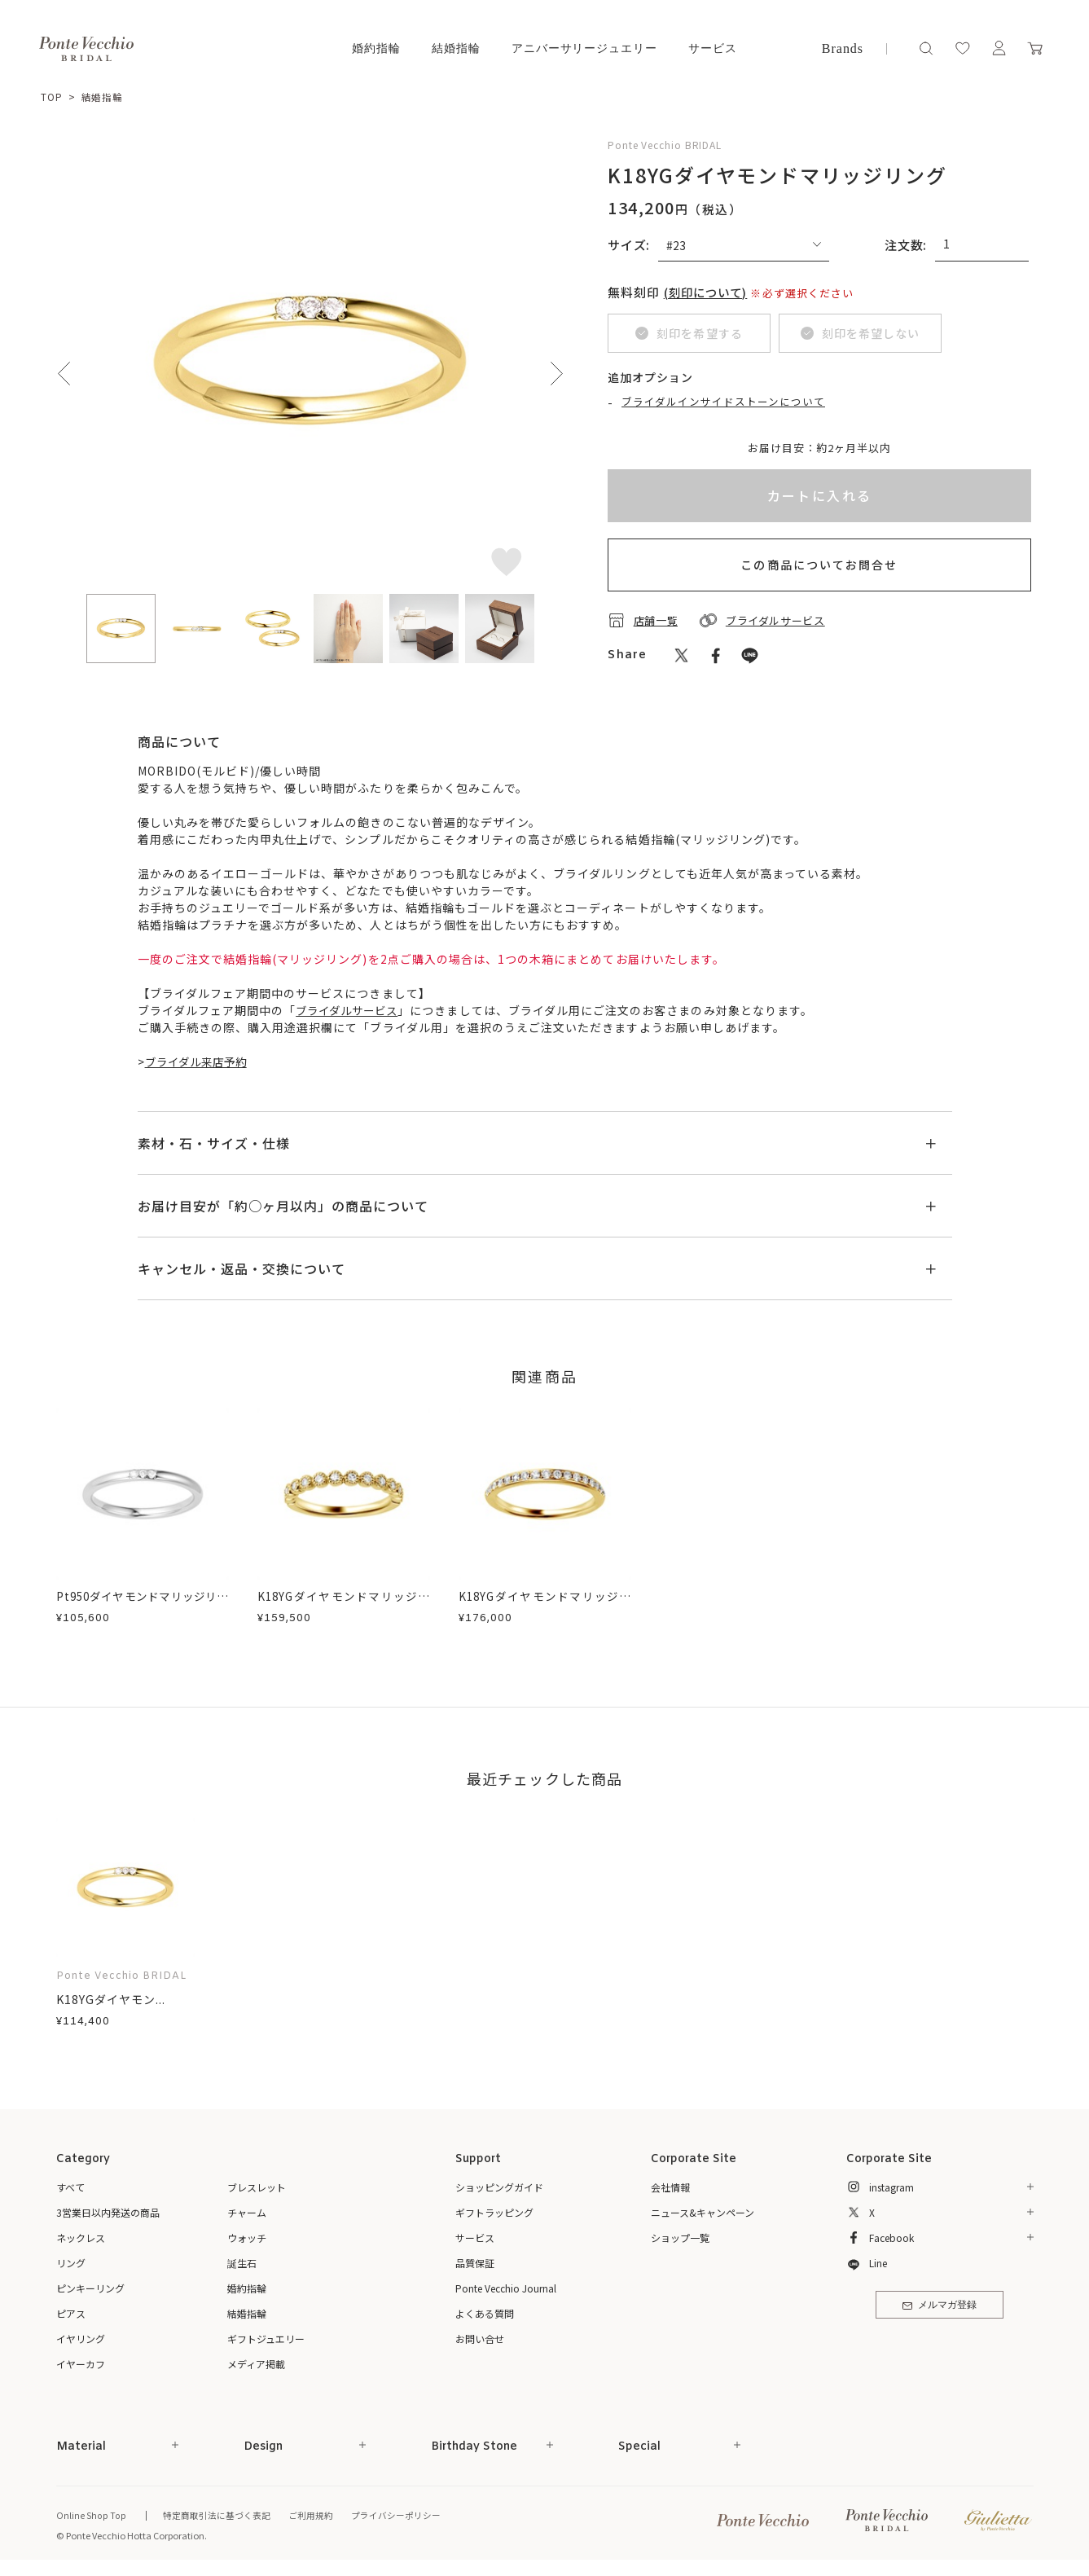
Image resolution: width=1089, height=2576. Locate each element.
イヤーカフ (80, 2364)
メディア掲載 (256, 2364)
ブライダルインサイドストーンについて (723, 402)
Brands (842, 48)
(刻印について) (708, 291)
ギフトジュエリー (266, 2338)
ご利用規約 (309, 2515)
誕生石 (242, 2263)
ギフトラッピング (494, 2212)
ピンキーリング (90, 2288)
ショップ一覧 (680, 2237)
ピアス (71, 2313)
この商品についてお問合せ (819, 564)
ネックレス (80, 2237)
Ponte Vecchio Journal (505, 2288)
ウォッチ (246, 2237)
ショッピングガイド (499, 2187)
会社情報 (670, 2187)
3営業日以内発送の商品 (108, 2212)
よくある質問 (484, 2313)
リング (71, 2263)
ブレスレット (256, 2187)
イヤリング (80, 2338)
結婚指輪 (456, 48)
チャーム (246, 2212)
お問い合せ (479, 2338)
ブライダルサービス (350, 1010)
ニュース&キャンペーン (702, 2212)
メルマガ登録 (939, 2307)
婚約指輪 (376, 48)
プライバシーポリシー (394, 2515)
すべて (70, 2187)
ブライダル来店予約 (199, 1061)
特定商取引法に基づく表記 (215, 2515)
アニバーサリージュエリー (585, 48)
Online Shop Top (90, 2515)
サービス (712, 48)
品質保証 (474, 2263)
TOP (52, 96)
